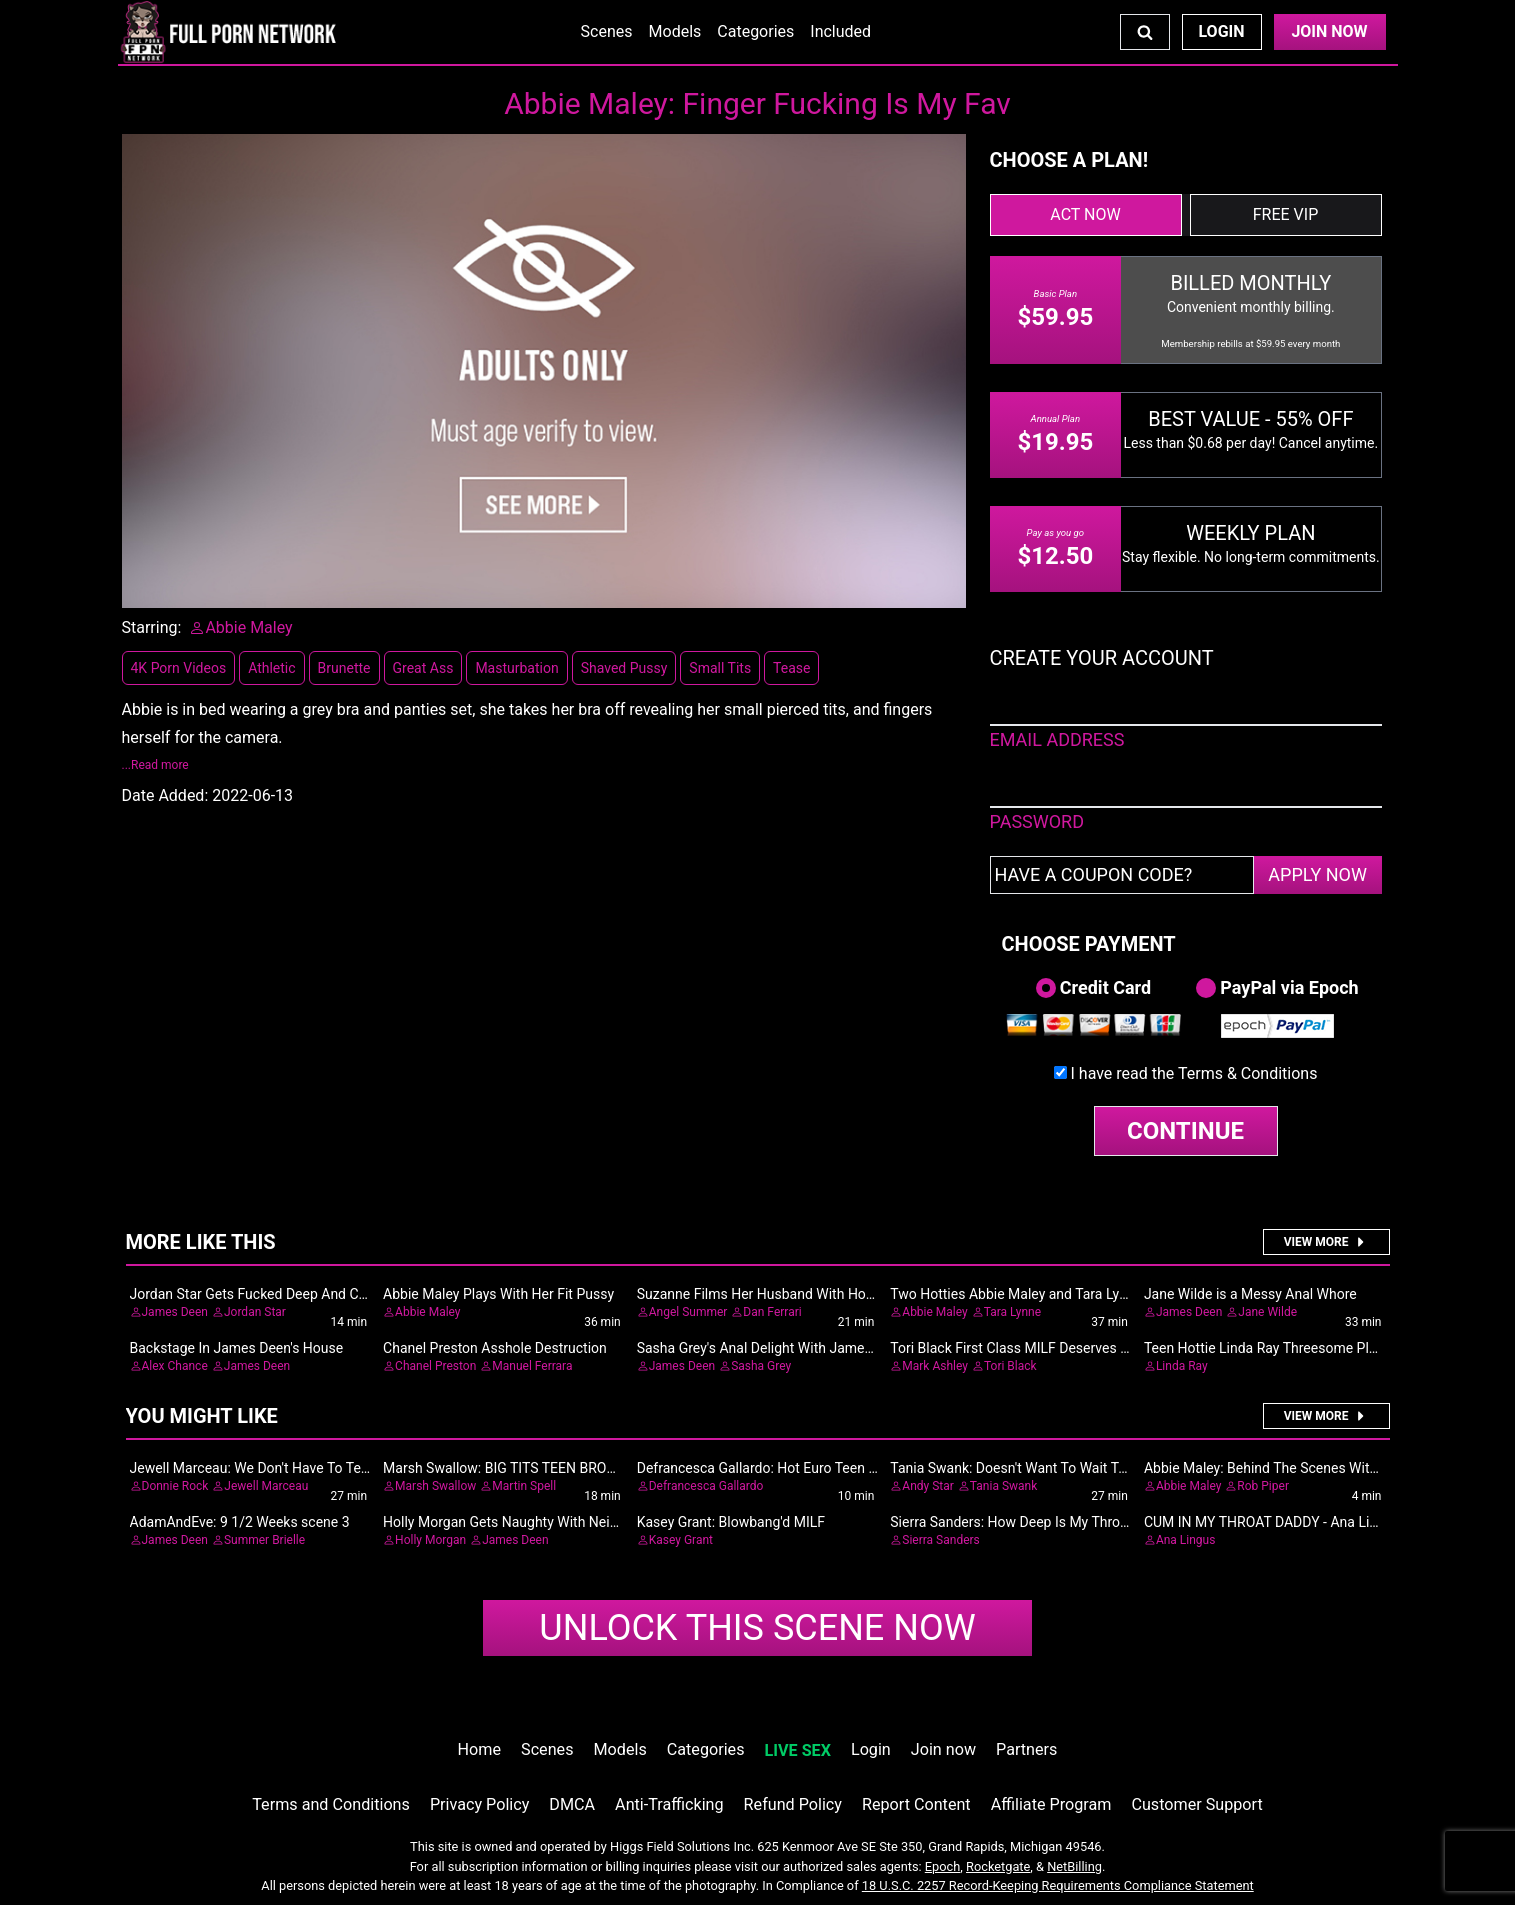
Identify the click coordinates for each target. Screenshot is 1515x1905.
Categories (755, 31)
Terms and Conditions (331, 1804)
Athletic (271, 668)
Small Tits (720, 668)
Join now (943, 1749)
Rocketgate (998, 1866)
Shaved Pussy (624, 668)
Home (479, 1749)
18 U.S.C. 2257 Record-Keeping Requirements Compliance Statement (1058, 1885)
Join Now (1329, 31)
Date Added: (165, 795)
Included (840, 31)
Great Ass (423, 668)
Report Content (916, 1804)
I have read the (1194, 1073)
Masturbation (516, 668)
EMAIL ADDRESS (1057, 739)
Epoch (943, 1866)
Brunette (344, 668)
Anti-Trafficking (669, 1804)
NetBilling (1074, 1866)
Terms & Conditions (1248, 1073)
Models (675, 31)
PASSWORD (1037, 821)
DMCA (572, 1804)
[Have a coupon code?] (1122, 875)
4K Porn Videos (179, 668)
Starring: (152, 627)
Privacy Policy (479, 1804)
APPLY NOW (1317, 874)
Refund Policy (793, 1804)
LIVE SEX (798, 1750)
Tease (791, 668)
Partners (1026, 1749)
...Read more (155, 765)
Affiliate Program (1051, 1804)
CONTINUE (1185, 1131)
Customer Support (1196, 1804)
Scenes (607, 31)
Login (1221, 31)
